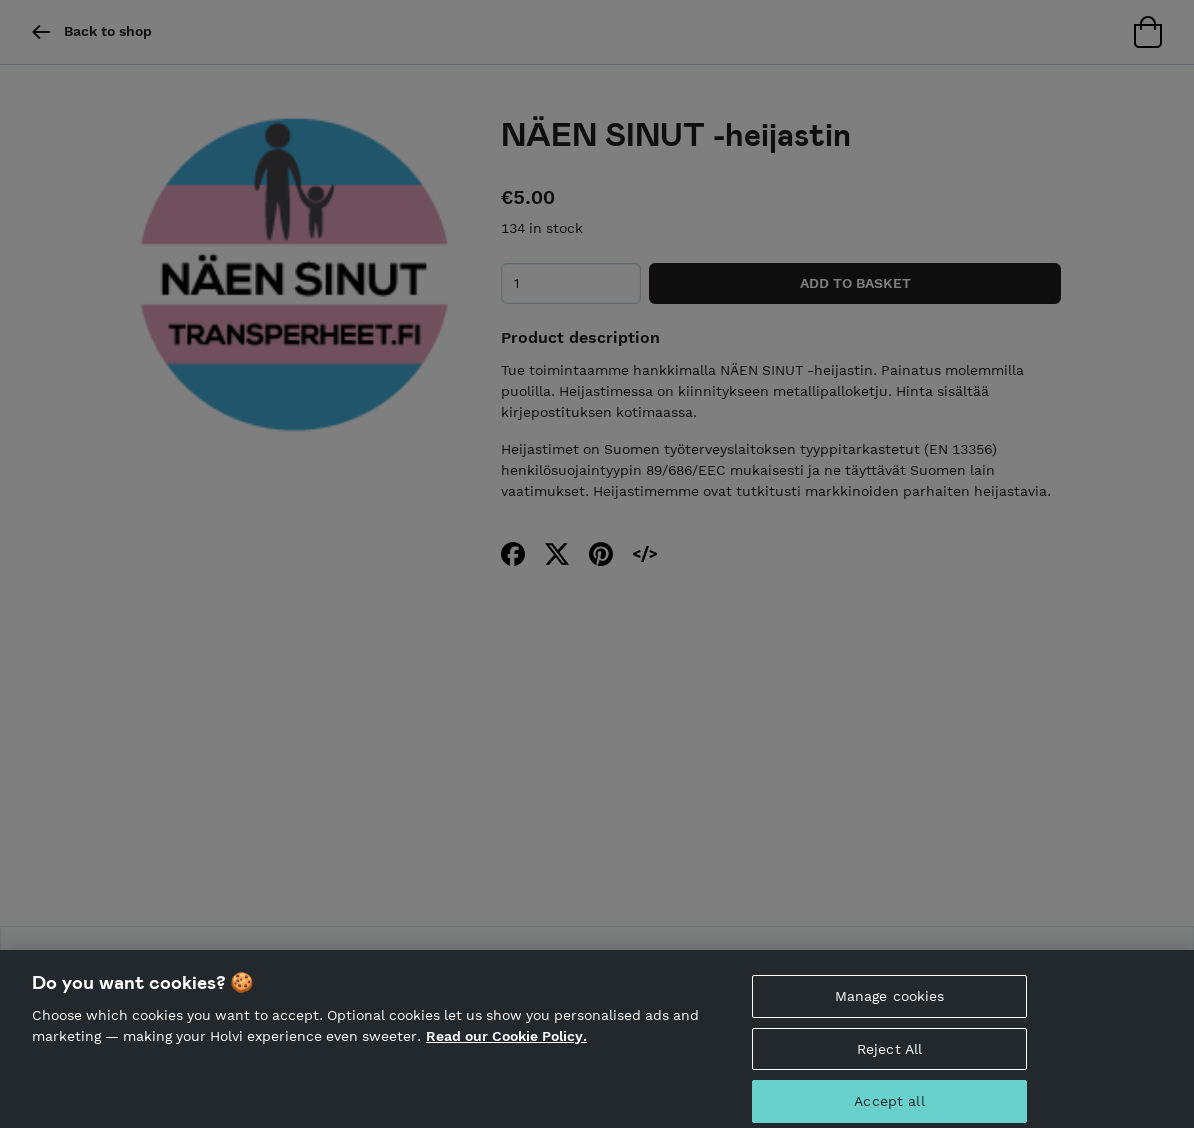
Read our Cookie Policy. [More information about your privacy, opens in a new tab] (506, 1044)
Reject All (889, 1056)
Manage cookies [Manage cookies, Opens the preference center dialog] (890, 1003)
